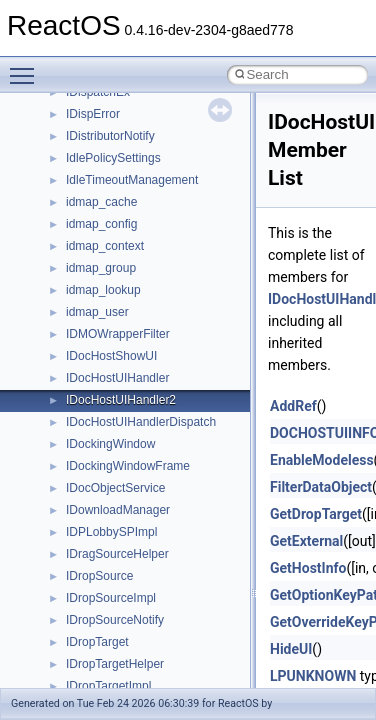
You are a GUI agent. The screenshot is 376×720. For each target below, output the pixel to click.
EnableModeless (322, 460)
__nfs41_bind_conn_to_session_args (165, 659)
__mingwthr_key (109, 307)
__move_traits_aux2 (120, 417)
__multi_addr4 (104, 505)
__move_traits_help (118, 439)
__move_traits (103, 373)
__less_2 (90, 109)
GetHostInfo (308, 568)
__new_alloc (99, 571)
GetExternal (306, 541)
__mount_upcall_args (123, 329)
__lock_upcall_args (117, 175)
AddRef (293, 406)
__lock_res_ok (104, 153)
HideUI (291, 649)
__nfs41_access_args (124, 615)
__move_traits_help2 (121, 483)
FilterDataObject (321, 487)
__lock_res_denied (116, 131)
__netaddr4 (96, 549)
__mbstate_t (99, 241)
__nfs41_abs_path (115, 593)
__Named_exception (121, 527)
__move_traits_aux (116, 395)
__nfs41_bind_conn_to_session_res (162, 681)
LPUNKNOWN (313, 676)
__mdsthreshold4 (112, 263)
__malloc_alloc (105, 219)
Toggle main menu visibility (27, 67)
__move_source (108, 351)
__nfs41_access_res (121, 637)
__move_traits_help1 (121, 461)
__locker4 (92, 197)
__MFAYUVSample (117, 285)
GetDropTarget (316, 514)
